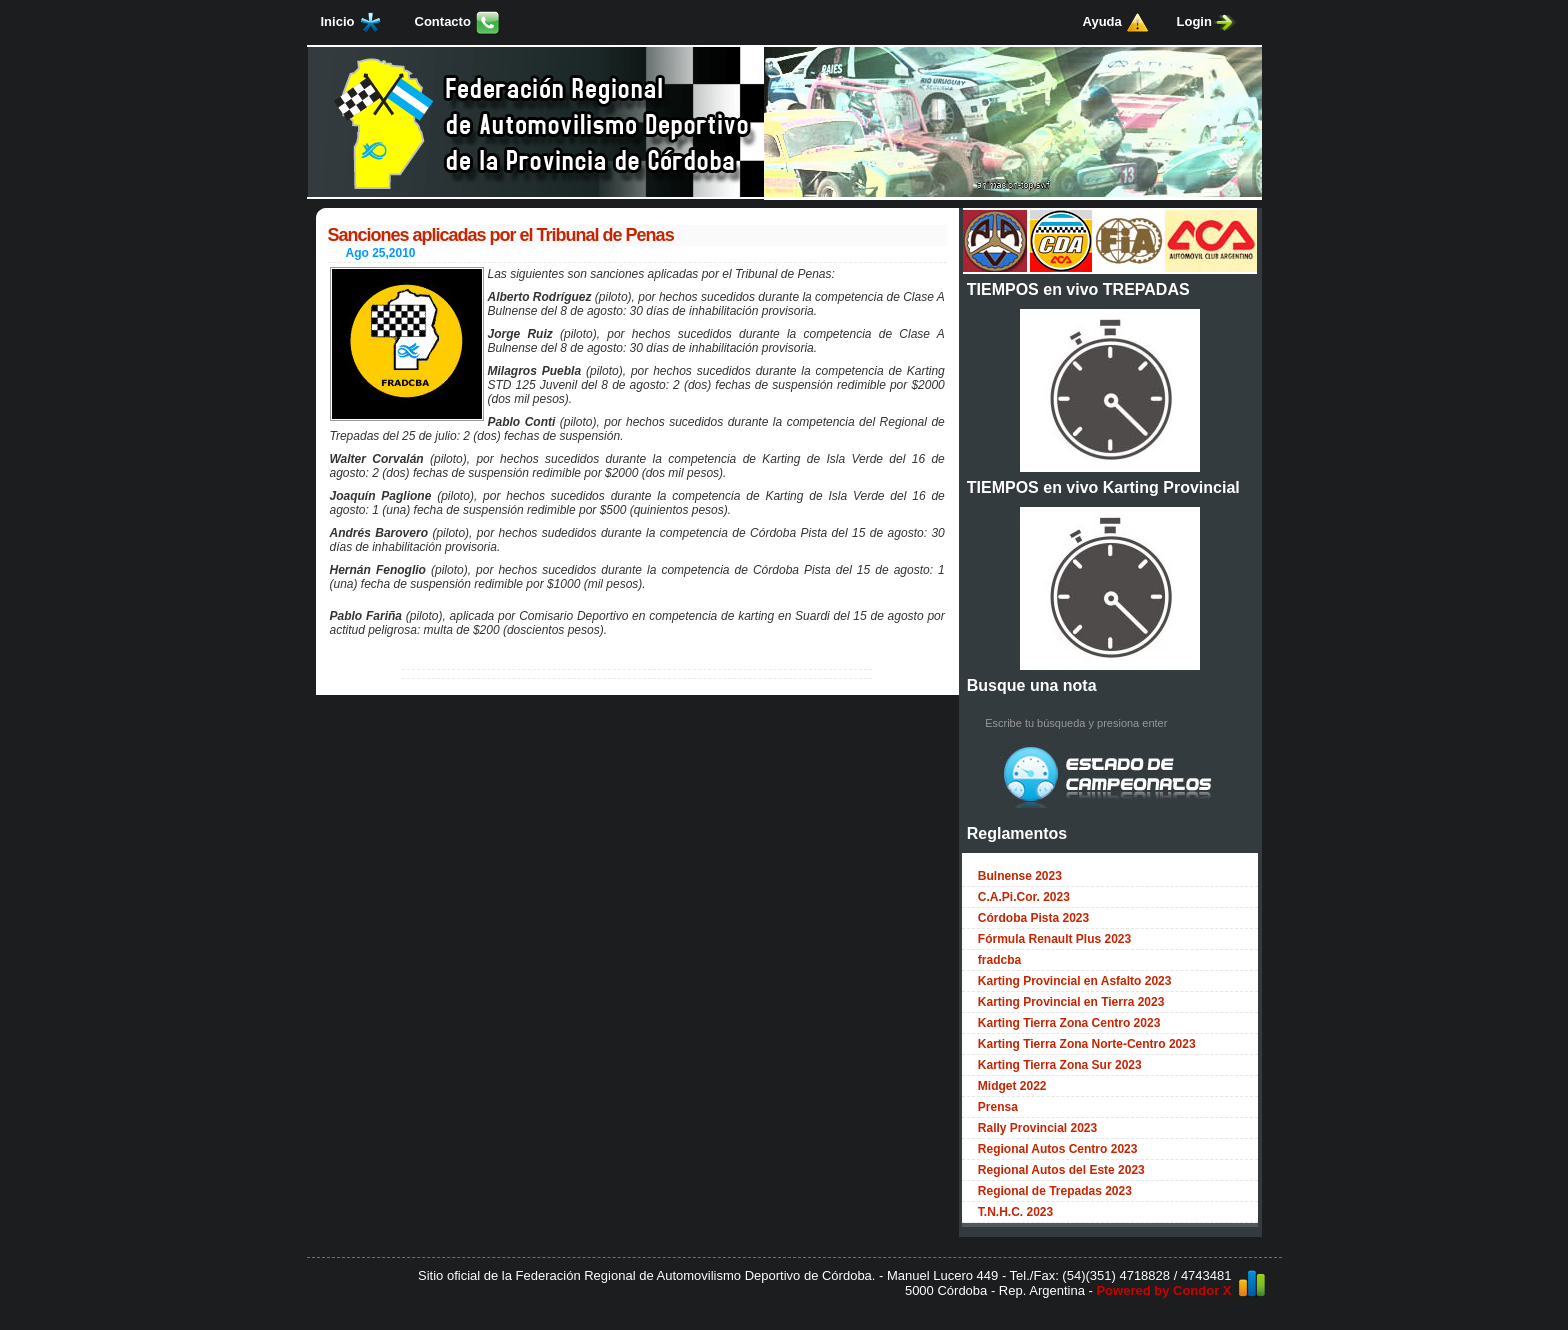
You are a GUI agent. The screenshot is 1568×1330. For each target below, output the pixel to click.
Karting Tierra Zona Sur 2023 (1060, 1065)
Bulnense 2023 (1020, 876)
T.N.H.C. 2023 (1015, 1212)
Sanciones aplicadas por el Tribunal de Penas (501, 235)
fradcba (999, 960)
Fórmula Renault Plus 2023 (1054, 939)
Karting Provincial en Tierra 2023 (1071, 1002)
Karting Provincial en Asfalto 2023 (1075, 981)
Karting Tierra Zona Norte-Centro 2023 (1087, 1044)
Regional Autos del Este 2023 (1061, 1170)
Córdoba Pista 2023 (1033, 918)
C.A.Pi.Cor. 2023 (1024, 897)
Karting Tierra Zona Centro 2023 (1069, 1023)
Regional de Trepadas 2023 (1055, 1191)
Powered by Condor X (1163, 1290)
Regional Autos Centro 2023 (1058, 1149)
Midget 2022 (1012, 1086)
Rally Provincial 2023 (1037, 1128)
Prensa (998, 1107)
